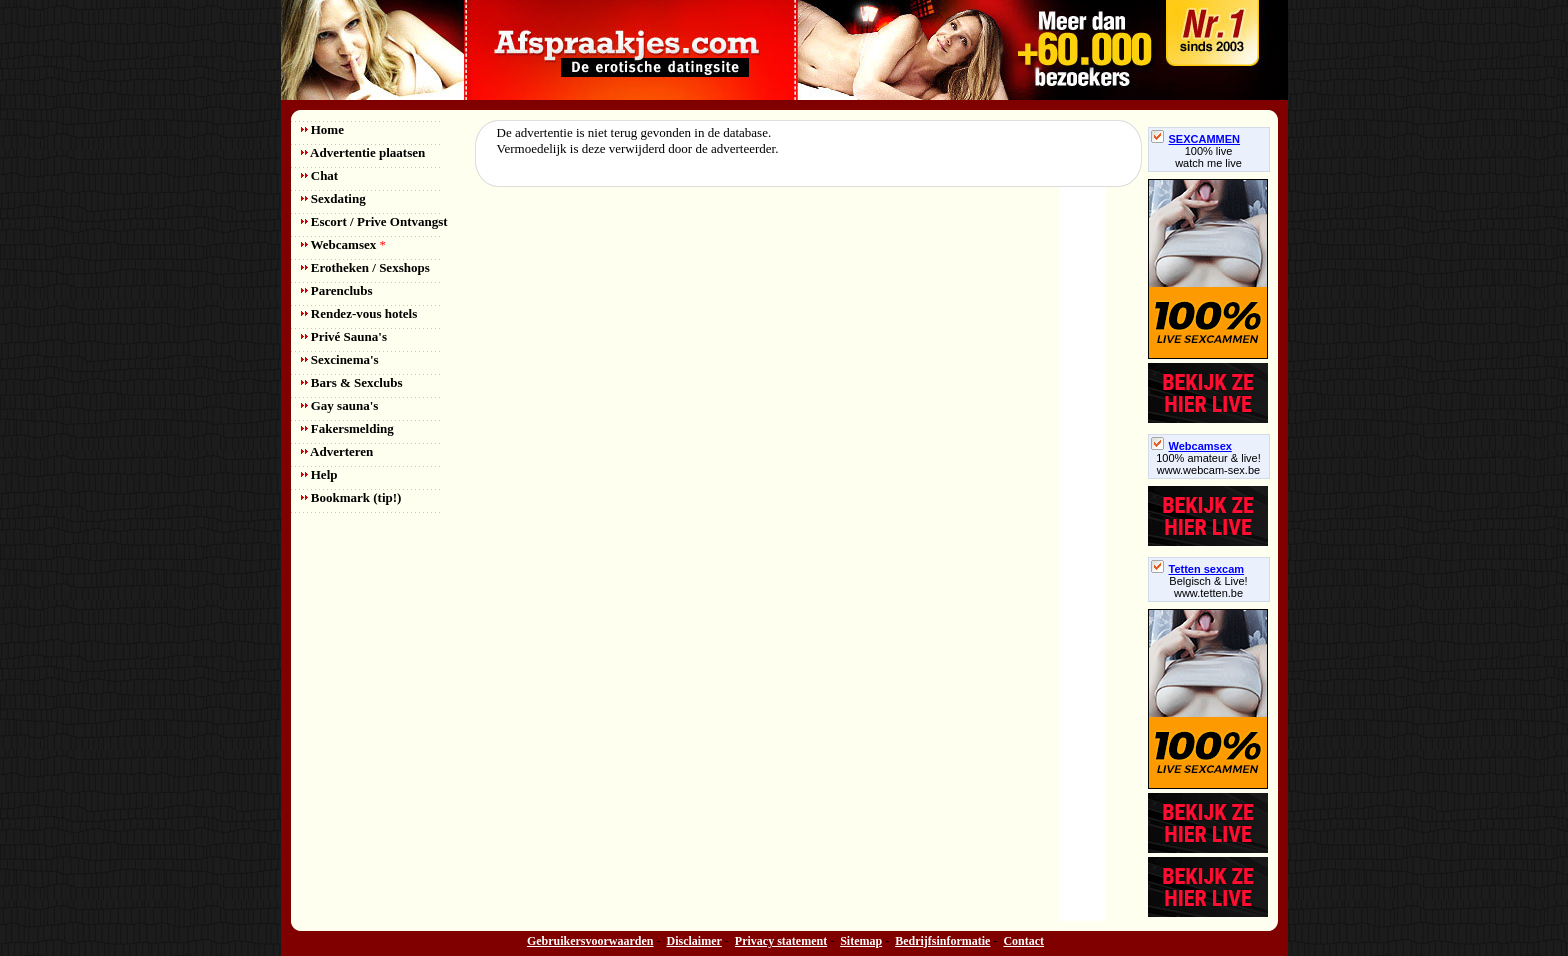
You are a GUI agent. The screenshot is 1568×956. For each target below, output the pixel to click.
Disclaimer (694, 941)
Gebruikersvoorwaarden (590, 941)
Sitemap (861, 941)
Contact (1023, 941)
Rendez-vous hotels (359, 313)
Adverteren (337, 451)
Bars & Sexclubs (352, 382)
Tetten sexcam (1198, 569)
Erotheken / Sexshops (365, 267)
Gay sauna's (340, 405)
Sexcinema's (340, 359)
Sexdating (333, 198)
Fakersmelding (347, 428)
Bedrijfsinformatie (942, 941)
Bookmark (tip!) (351, 497)
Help (319, 474)
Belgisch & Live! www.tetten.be (1208, 587)
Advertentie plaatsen (363, 152)
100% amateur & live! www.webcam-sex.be (1208, 464)
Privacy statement (781, 941)
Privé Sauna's (344, 336)
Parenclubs (337, 290)
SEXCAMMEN (1196, 139)
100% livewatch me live (1208, 157)
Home (322, 129)
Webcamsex (343, 244)
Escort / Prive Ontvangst (374, 221)
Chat (320, 175)
